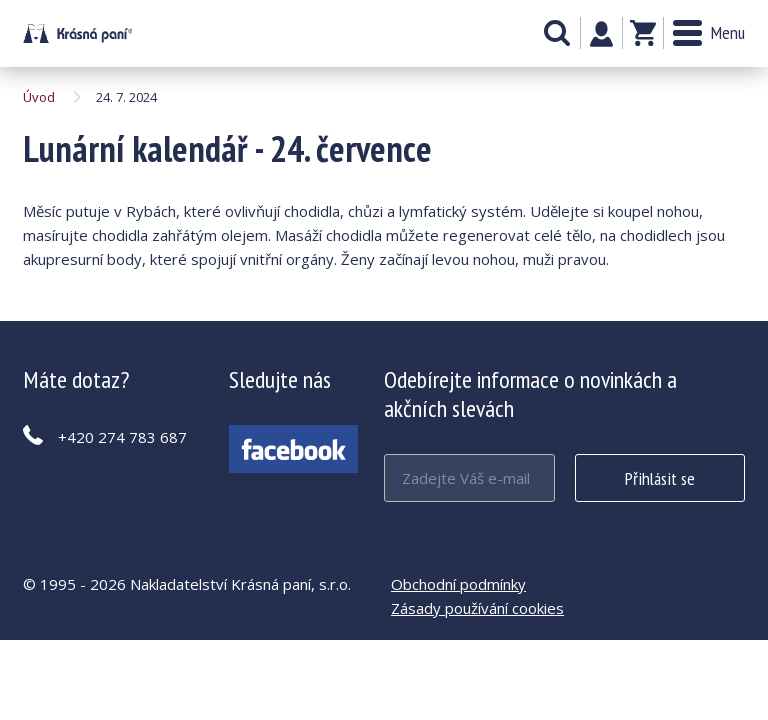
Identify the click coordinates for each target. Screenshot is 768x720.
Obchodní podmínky (458, 584)
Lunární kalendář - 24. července (77, 33)
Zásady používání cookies (477, 608)
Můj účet (601, 34)
